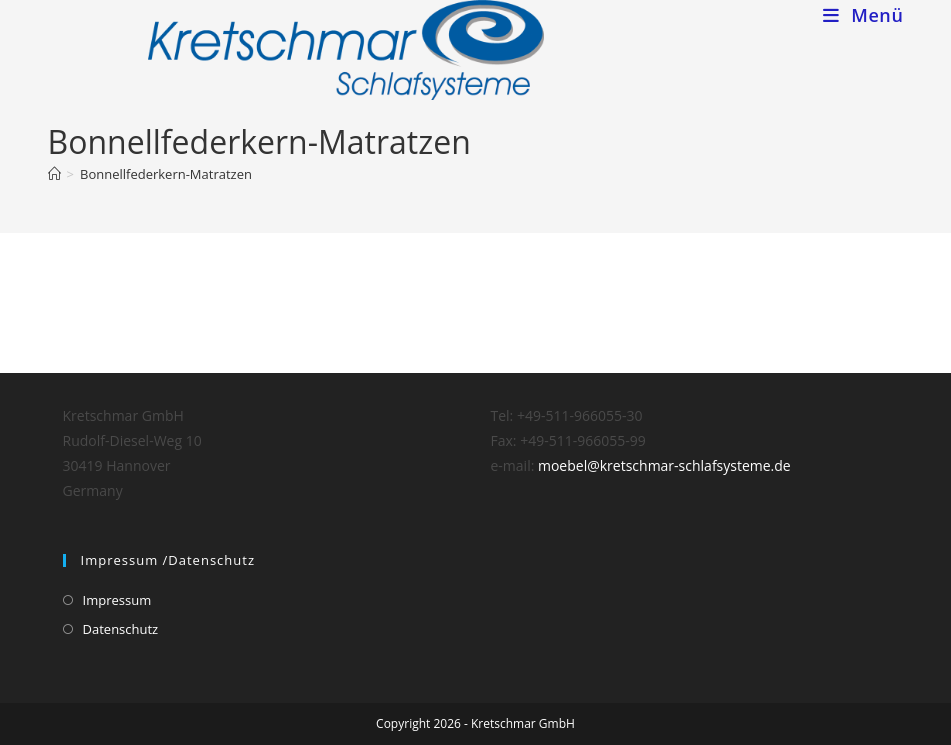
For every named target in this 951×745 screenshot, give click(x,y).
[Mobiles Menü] (863, 15)
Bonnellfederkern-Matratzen (166, 174)
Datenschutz (121, 629)
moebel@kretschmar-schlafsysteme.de (664, 465)
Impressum (117, 600)
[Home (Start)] (54, 174)
